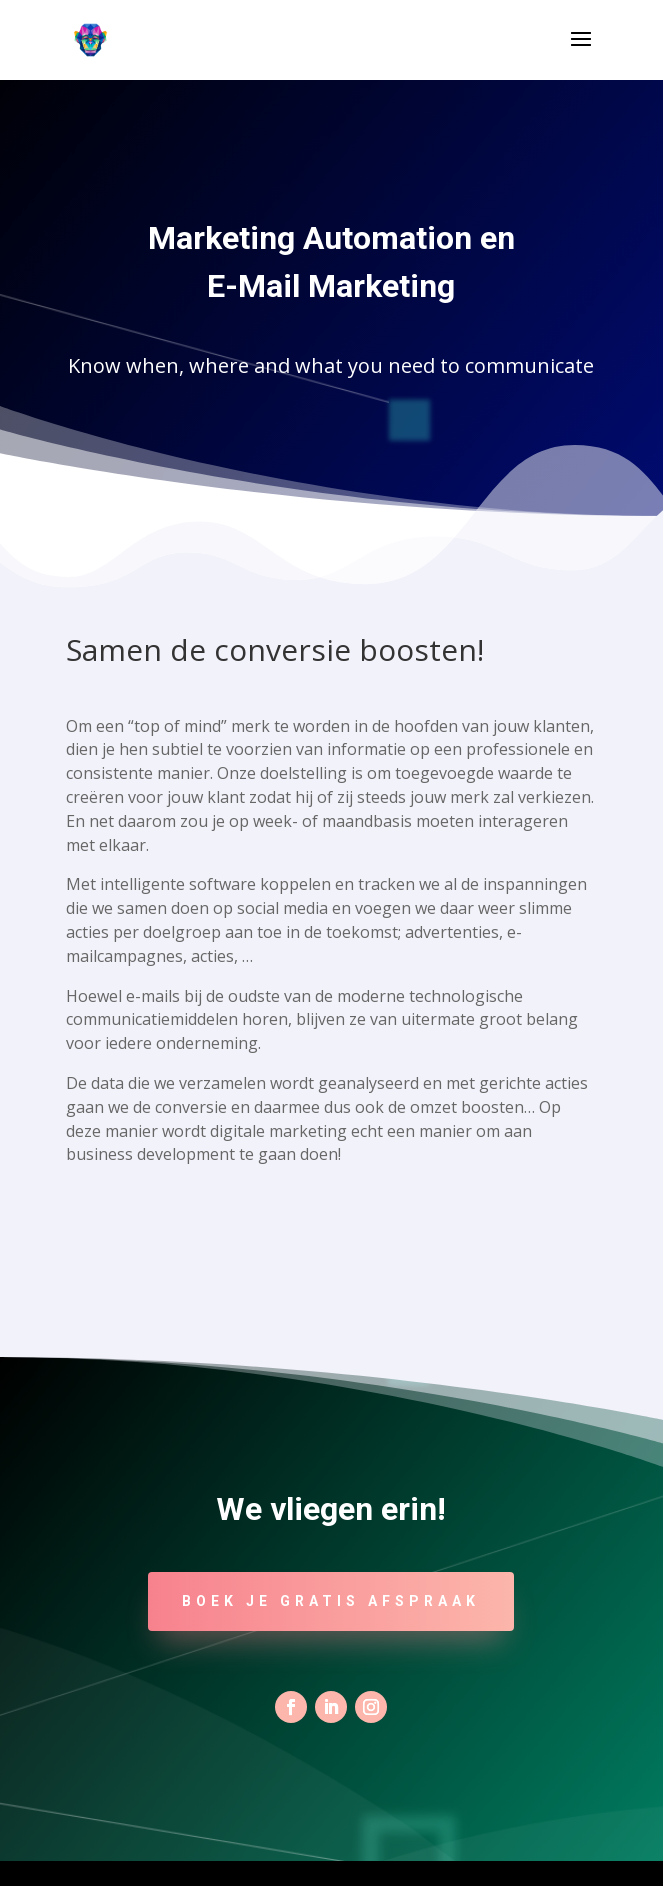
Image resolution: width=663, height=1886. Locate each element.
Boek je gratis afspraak (331, 1601)
